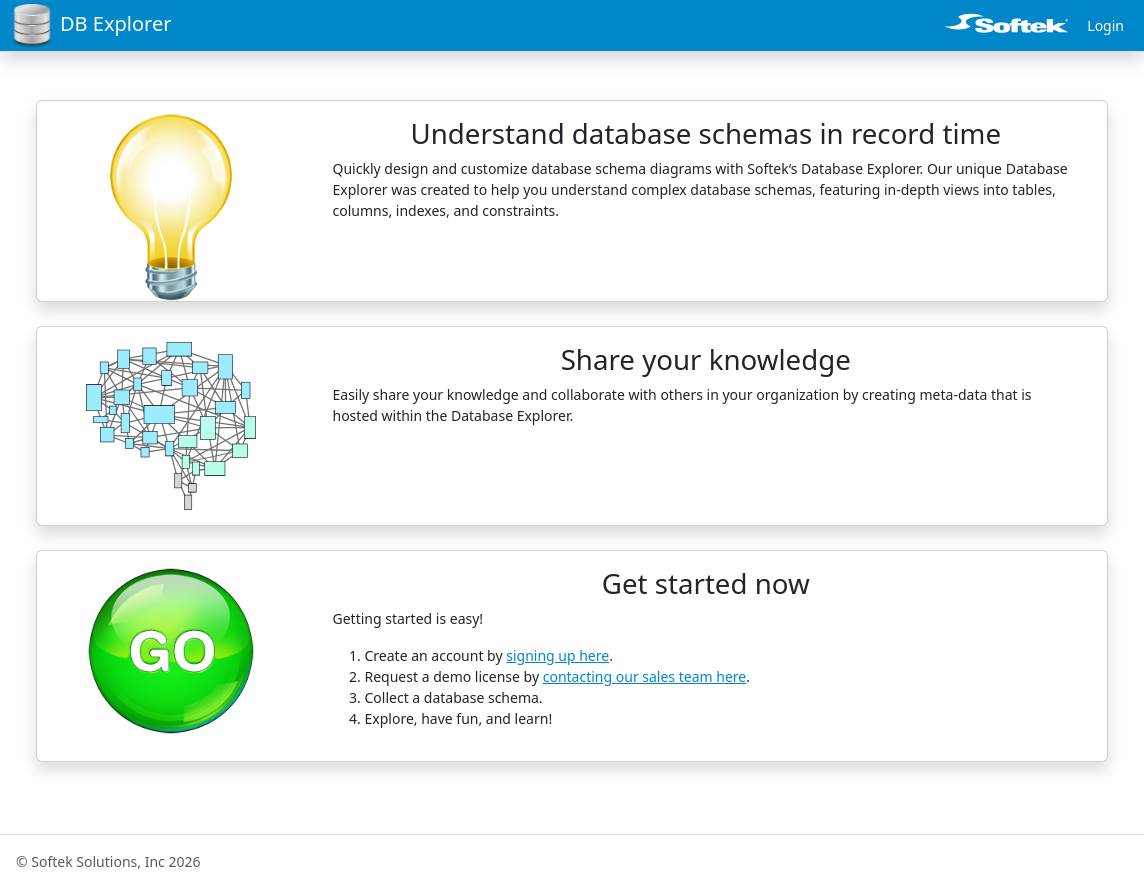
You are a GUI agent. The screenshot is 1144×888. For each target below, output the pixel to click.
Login (1105, 25)
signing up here (557, 655)
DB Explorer (91, 26)
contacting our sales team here (644, 676)
